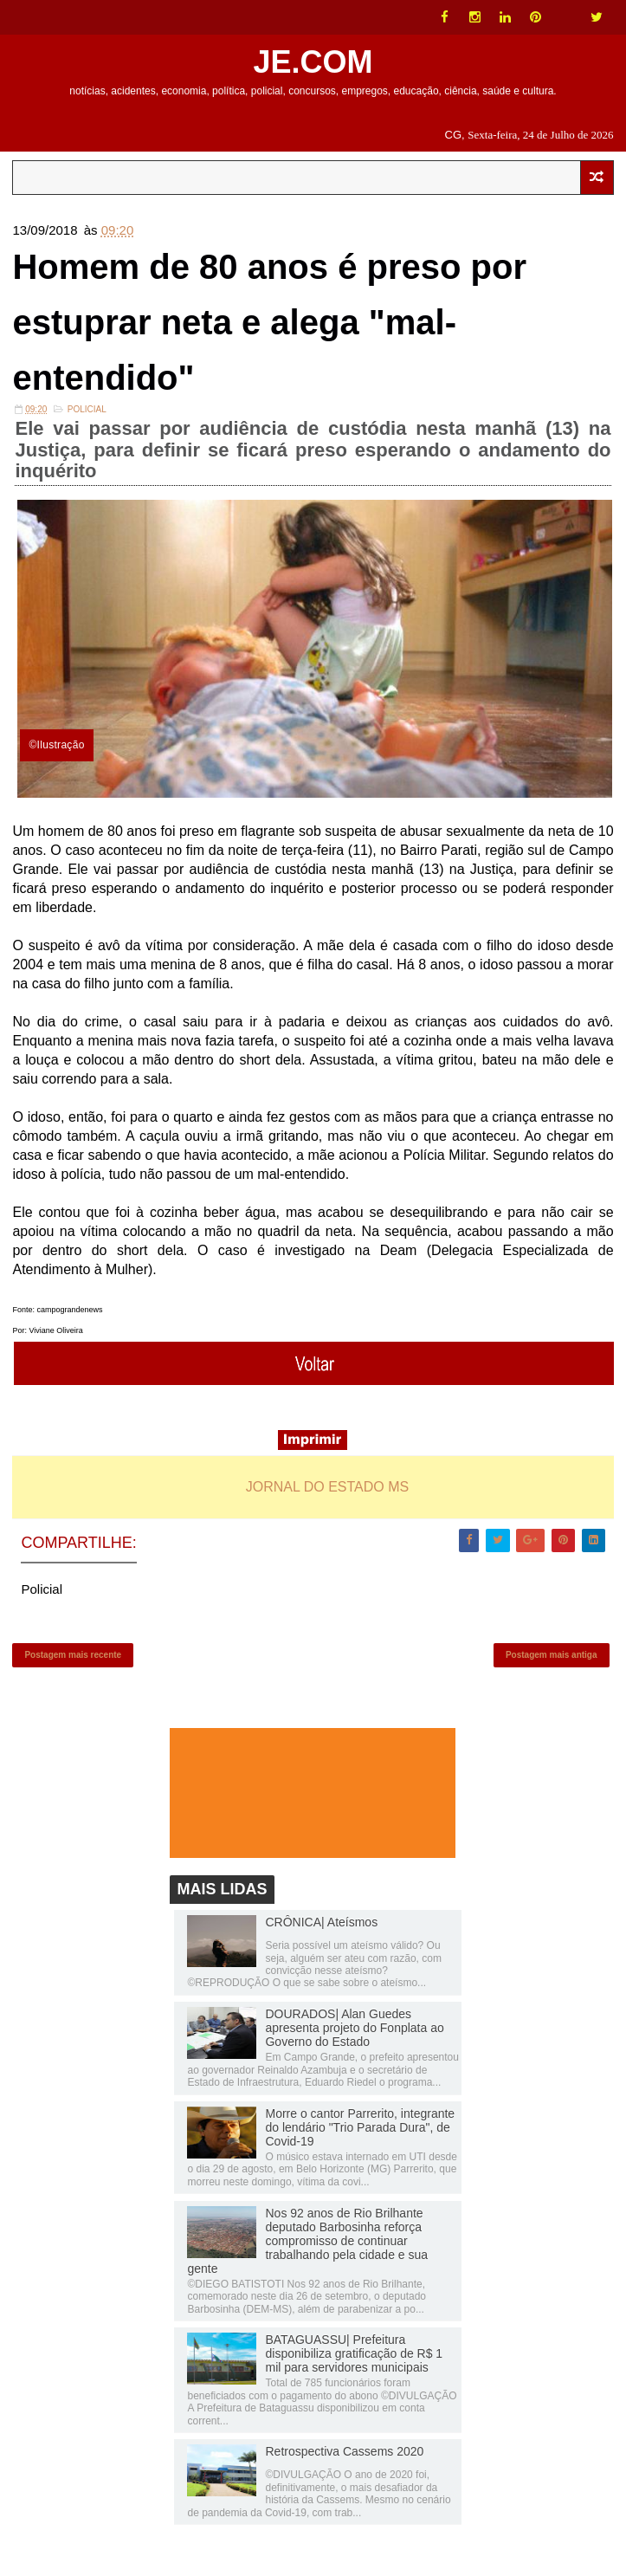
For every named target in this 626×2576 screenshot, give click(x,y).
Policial (87, 409)
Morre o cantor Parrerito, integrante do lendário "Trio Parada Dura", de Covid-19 (360, 2127)
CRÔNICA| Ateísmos (321, 1922)
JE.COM (312, 62)
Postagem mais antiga (551, 1655)
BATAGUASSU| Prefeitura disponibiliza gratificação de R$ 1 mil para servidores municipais (353, 2353)
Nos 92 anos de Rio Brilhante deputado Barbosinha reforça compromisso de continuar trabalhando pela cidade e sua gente (307, 2240)
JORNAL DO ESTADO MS (327, 1486)
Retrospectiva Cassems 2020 (344, 2451)
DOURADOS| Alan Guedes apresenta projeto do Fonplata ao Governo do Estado (354, 2028)
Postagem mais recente (72, 1655)
